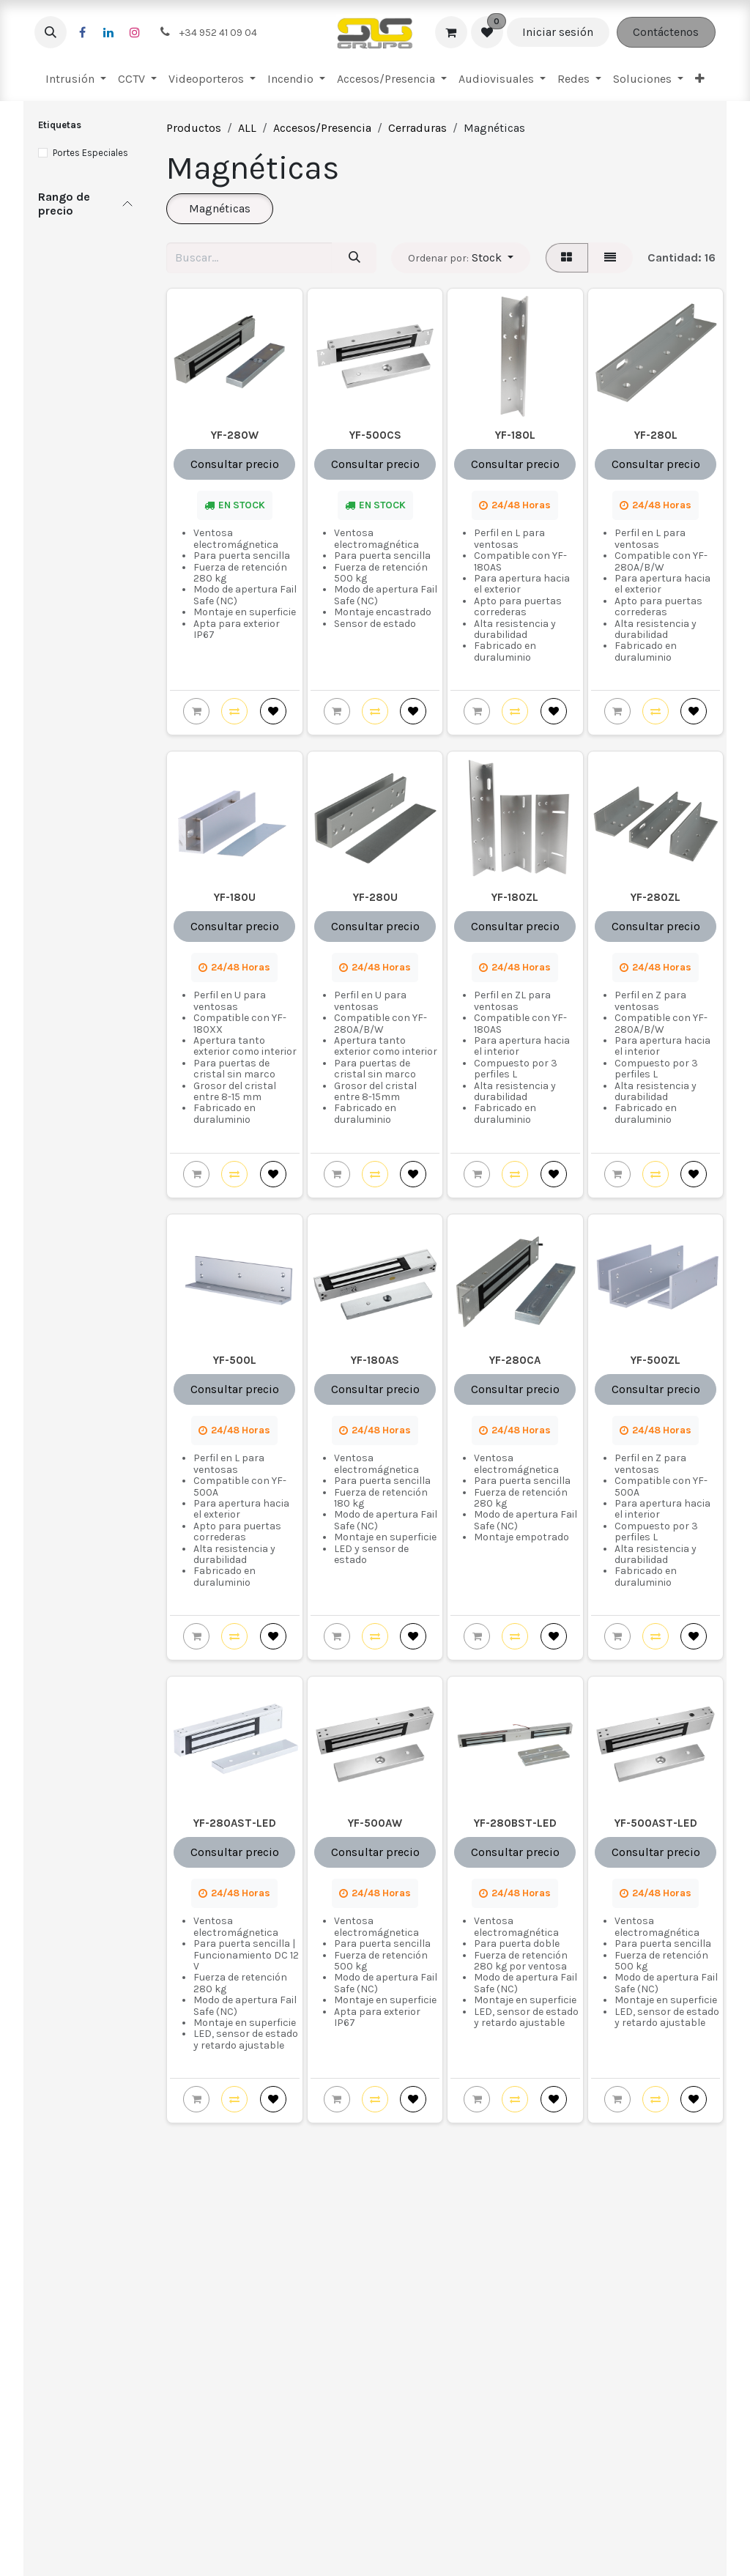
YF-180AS (375, 1360)
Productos (193, 128)
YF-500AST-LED (655, 1823)
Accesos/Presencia (322, 128)
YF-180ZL (514, 898)
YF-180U (235, 898)
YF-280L (655, 435)
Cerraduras (417, 128)
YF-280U (374, 898)
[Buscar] (354, 257)
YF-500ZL (655, 1360)
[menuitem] (76, 79)
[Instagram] (134, 32)
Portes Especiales (90, 152)
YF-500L (234, 1360)
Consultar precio (234, 464)
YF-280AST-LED (234, 1823)
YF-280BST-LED (515, 1823)
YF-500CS (375, 435)
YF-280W (235, 435)
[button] (50, 32)
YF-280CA (515, 1360)
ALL (247, 128)
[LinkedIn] (108, 32)
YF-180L (515, 435)
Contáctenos (666, 32)
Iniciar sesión (557, 32)
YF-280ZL (655, 898)
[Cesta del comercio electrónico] (451, 32)
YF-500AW (375, 1823)
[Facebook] (82, 32)
